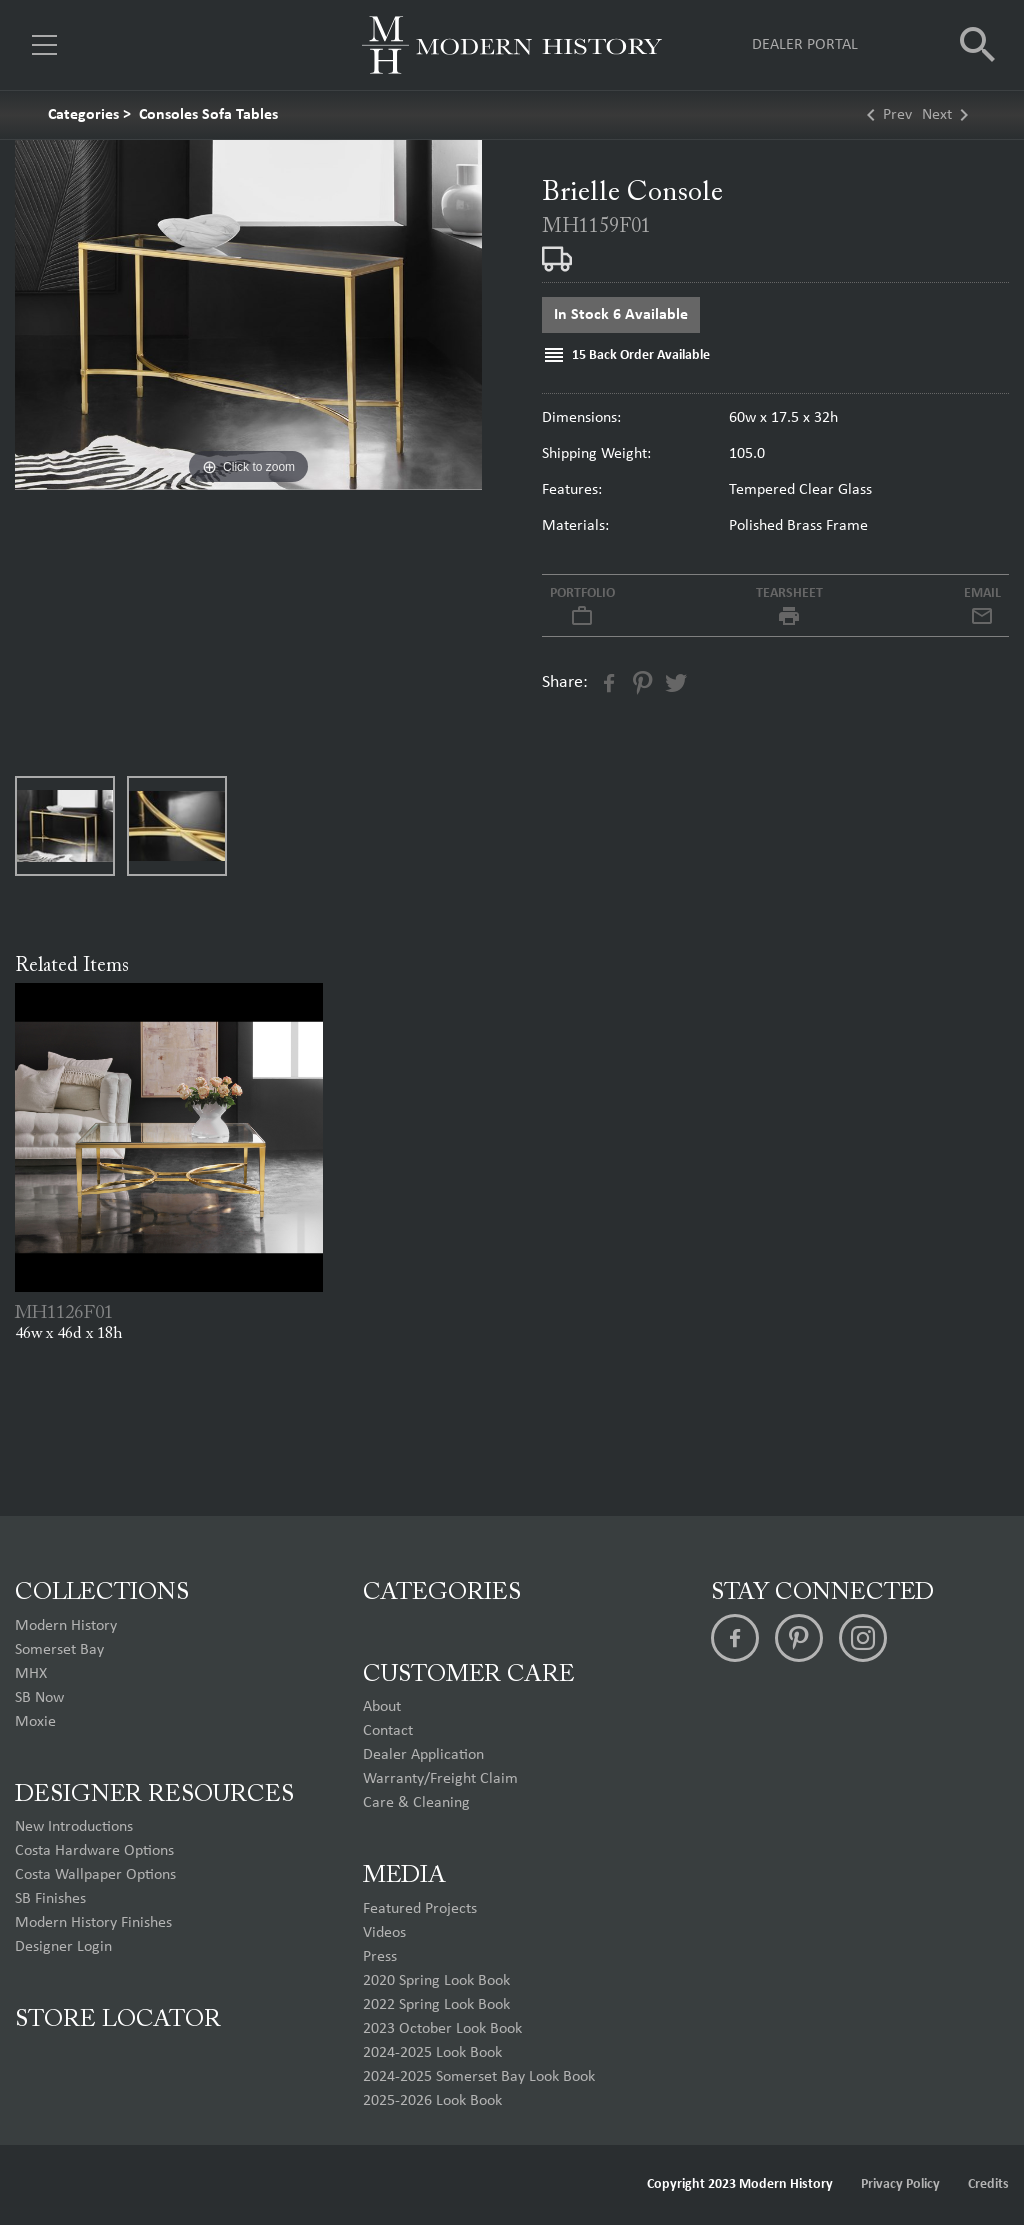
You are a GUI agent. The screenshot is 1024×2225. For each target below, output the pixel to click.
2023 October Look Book (442, 2029)
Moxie (35, 1722)
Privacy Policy (900, 2184)
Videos (384, 1933)
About (382, 1707)
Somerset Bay (59, 1650)
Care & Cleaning (416, 1803)
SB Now (39, 1698)
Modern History (66, 1626)
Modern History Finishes (93, 1923)
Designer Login (63, 1947)
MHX (31, 1674)
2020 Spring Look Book (436, 1981)
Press (380, 1957)
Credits (988, 2184)
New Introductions (74, 1827)
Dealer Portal (805, 45)
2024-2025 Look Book (432, 2053)
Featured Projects (420, 1909)
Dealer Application (423, 1755)
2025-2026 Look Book (432, 2101)
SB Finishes (50, 1899)
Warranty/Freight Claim (440, 1779)
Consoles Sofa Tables (208, 115)
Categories (83, 115)
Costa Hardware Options (94, 1851)
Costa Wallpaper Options (95, 1875)
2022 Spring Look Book (436, 2005)
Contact (388, 1731)
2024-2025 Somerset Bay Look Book (479, 2077)
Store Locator (118, 2020)
